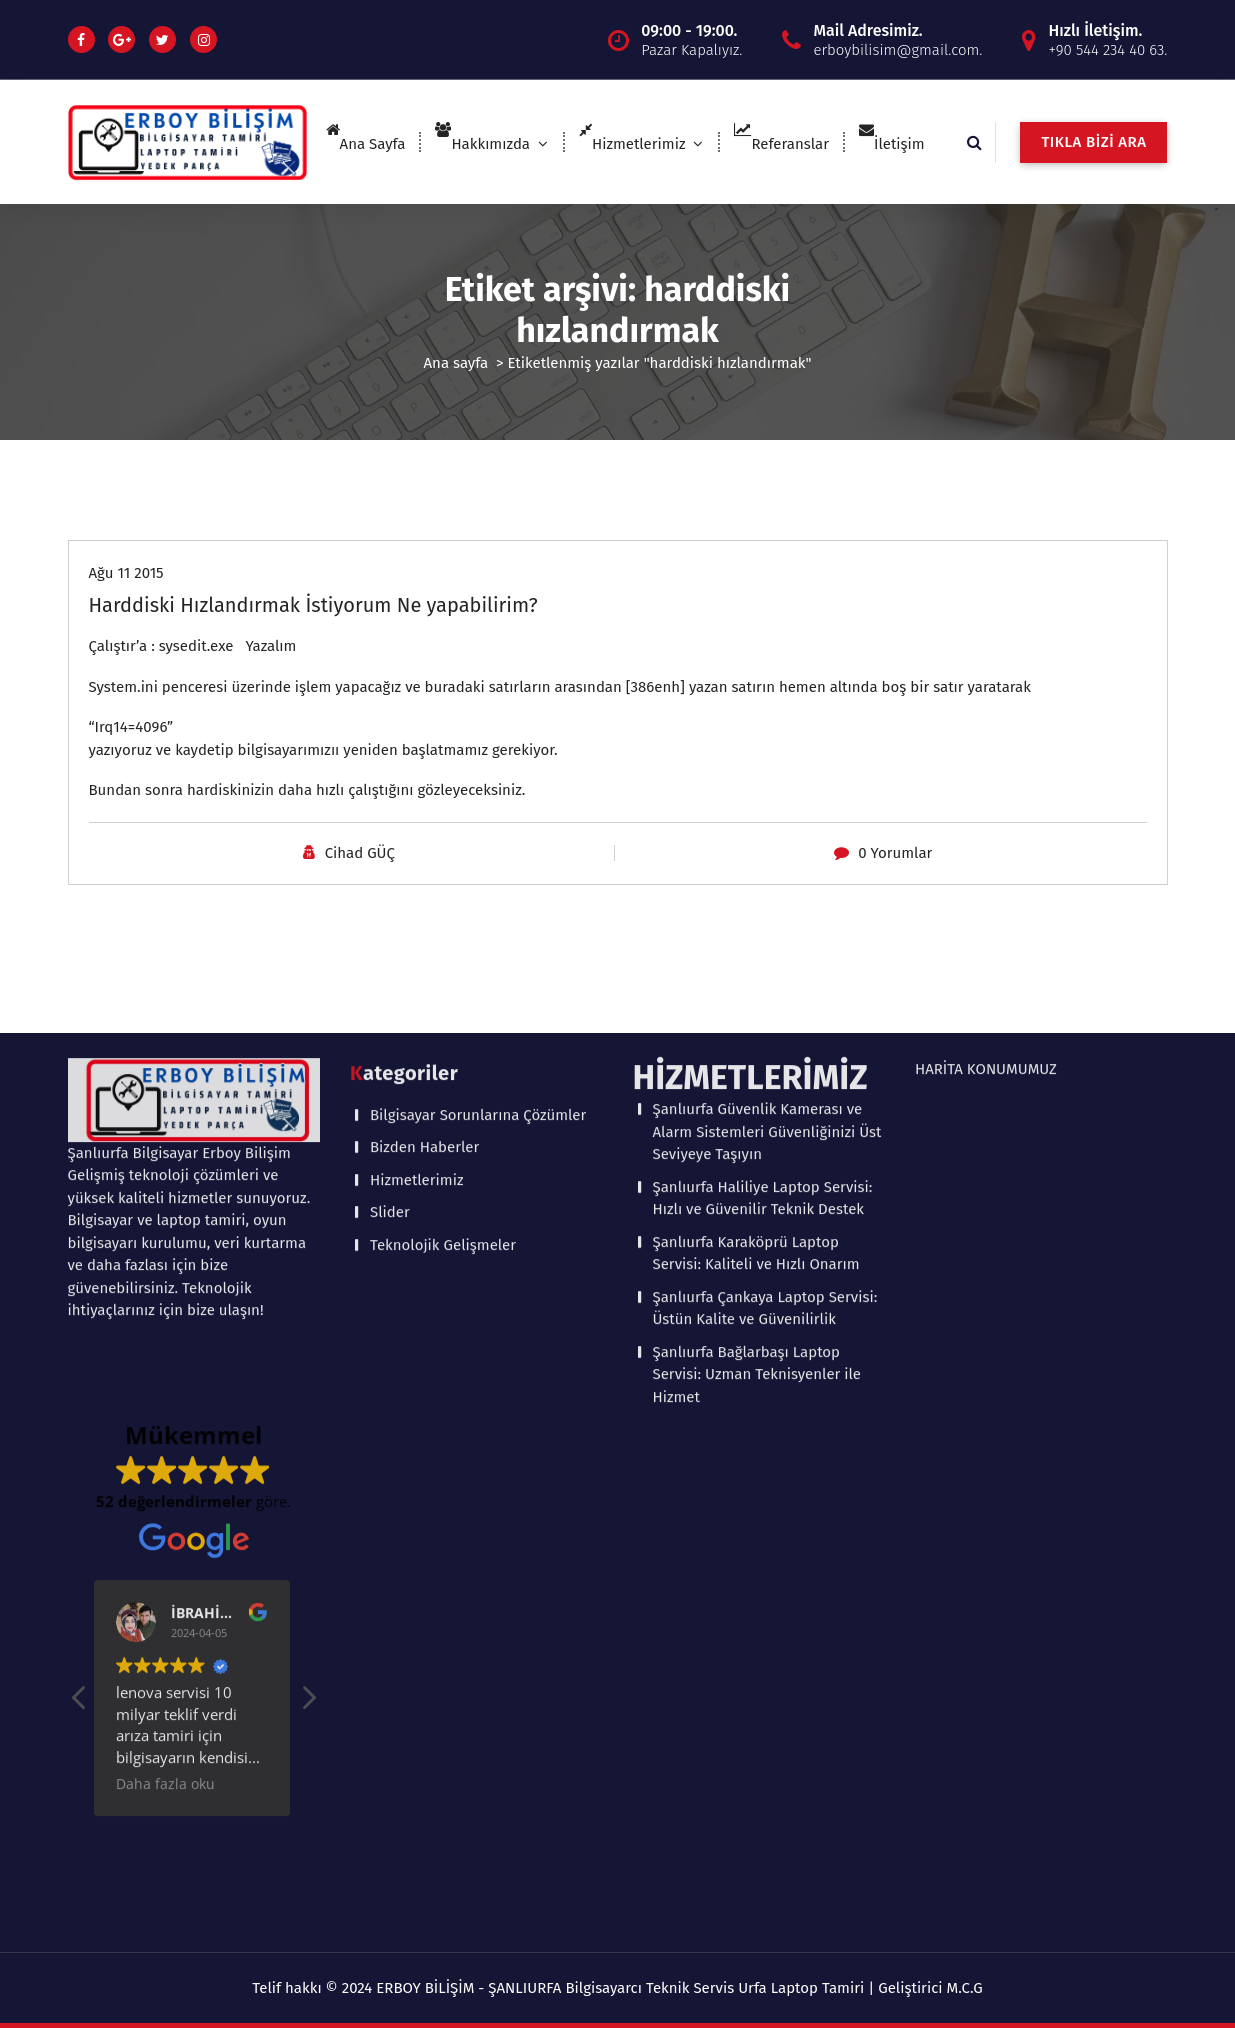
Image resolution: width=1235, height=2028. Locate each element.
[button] (308, 1383)
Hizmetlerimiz (632, 144)
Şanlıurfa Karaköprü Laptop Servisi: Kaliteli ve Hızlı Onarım (756, 933)
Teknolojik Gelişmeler (443, 924)
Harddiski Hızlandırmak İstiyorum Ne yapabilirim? (313, 605)
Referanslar (781, 144)
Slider (390, 892)
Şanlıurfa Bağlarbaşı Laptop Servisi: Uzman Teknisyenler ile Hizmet (757, 1054)
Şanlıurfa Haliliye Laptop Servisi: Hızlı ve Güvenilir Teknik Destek (763, 878)
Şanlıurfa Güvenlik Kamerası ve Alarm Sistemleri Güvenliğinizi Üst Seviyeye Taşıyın (767, 811)
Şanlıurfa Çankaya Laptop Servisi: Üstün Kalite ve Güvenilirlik (765, 988)
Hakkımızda (482, 144)
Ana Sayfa (366, 144)
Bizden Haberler (424, 827)
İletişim (892, 144)
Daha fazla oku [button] (167, 1464)
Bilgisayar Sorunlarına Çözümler (478, 794)
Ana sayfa (456, 363)
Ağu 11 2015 (126, 573)
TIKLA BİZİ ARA (1093, 142)
